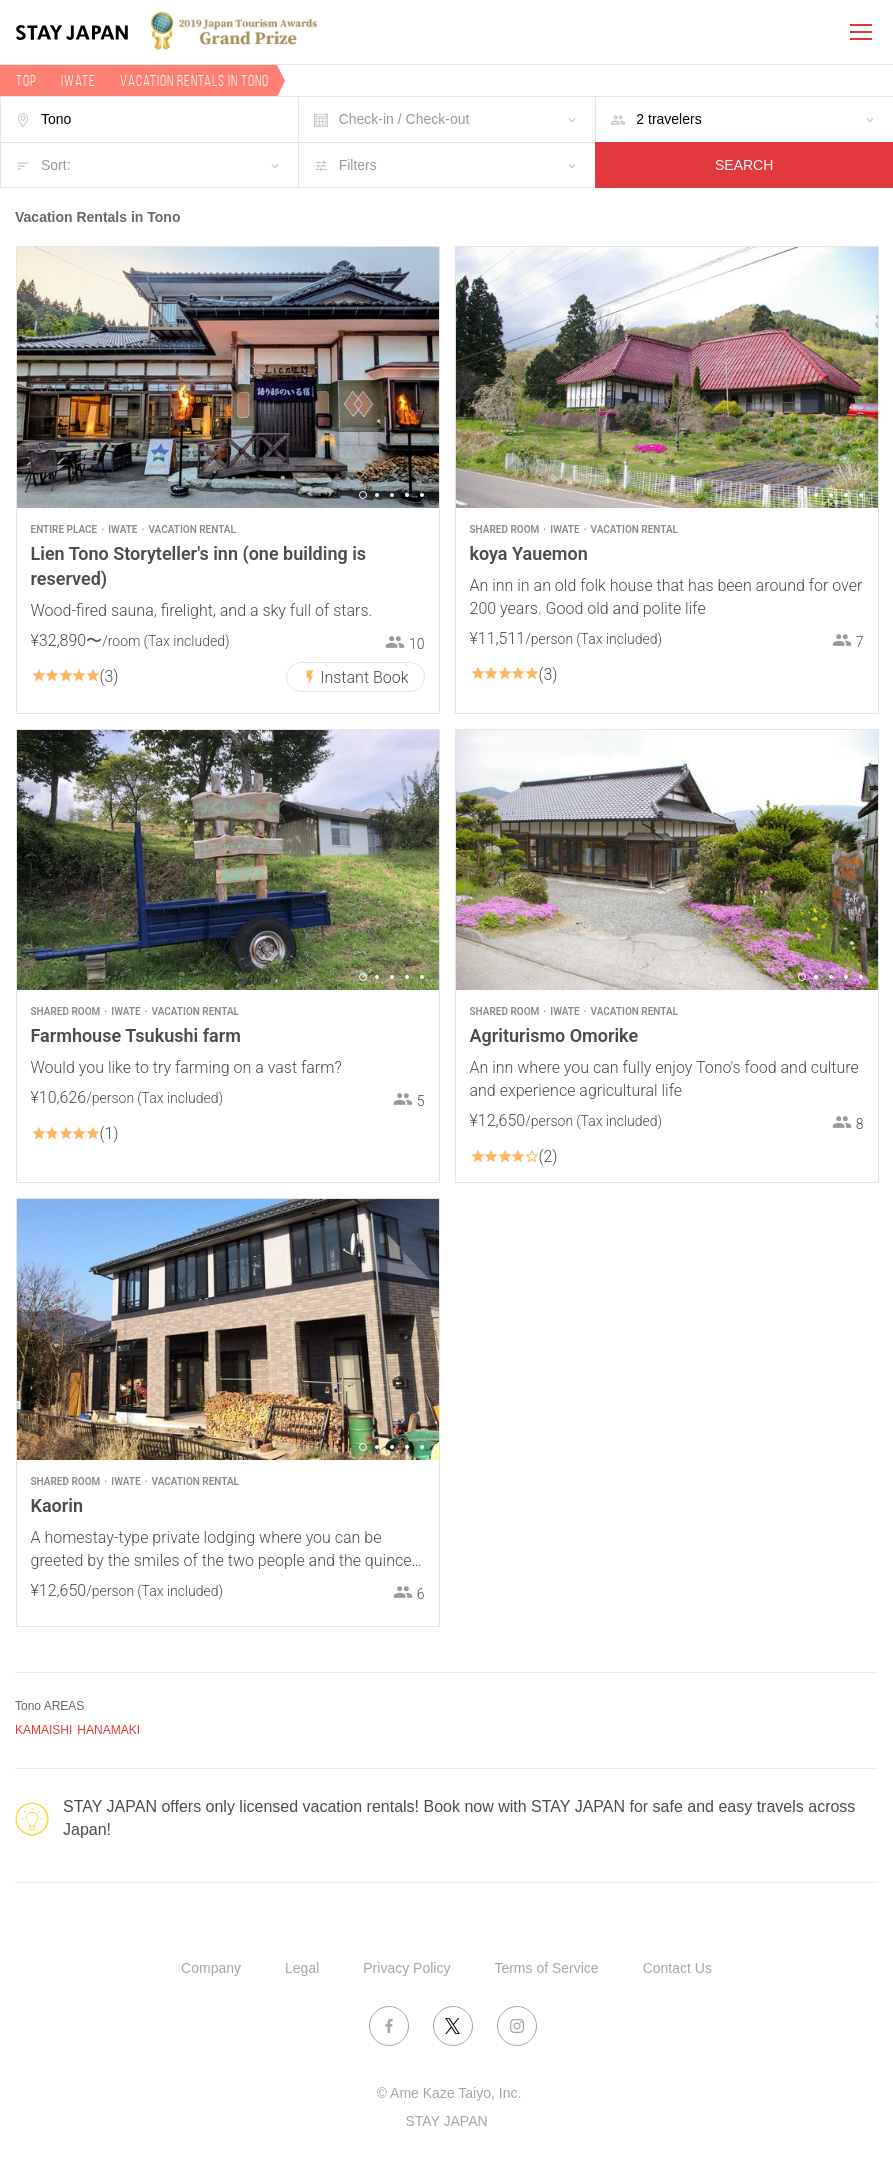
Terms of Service (546, 1968)
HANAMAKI (108, 1730)
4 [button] (407, 495)
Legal (302, 1968)
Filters (358, 165)
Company (211, 1968)
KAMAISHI (43, 1730)
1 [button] (363, 495)
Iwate (78, 80)
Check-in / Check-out (404, 119)
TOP (26, 80)
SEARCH (744, 165)
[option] (228, 377)
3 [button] (392, 495)
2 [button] (377, 495)
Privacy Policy (406, 1968)
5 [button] (422, 495)
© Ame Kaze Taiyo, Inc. (449, 2093)
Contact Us (677, 1968)
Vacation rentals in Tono (194, 80)
